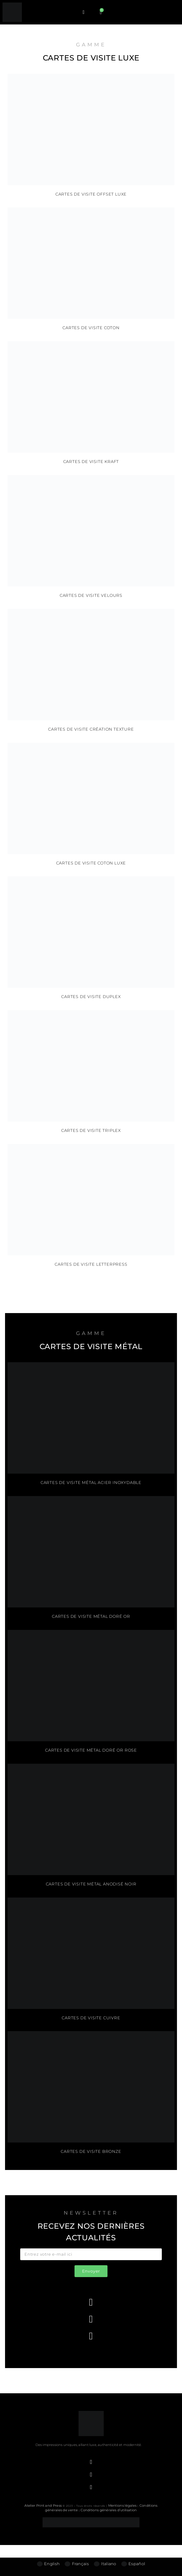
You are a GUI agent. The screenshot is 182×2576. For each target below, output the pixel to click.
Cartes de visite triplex (91, 1130)
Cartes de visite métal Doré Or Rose (91, 1750)
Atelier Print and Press (43, 2505)
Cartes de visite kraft (91, 461)
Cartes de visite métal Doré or (91, 1616)
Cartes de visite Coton (91, 327)
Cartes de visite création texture (91, 729)
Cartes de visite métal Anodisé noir (91, 1884)
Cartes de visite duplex (91, 996)
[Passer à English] (48, 2564)
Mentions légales (122, 2505)
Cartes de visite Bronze (91, 2151)
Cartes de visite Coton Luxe (91, 863)
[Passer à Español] (133, 2564)
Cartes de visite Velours (91, 595)
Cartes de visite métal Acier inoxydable (91, 1482)
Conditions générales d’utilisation (109, 2510)
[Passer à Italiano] (105, 2564)
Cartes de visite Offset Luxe (91, 194)
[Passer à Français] (76, 2564)
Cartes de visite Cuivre (91, 2017)
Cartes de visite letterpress (91, 1264)
